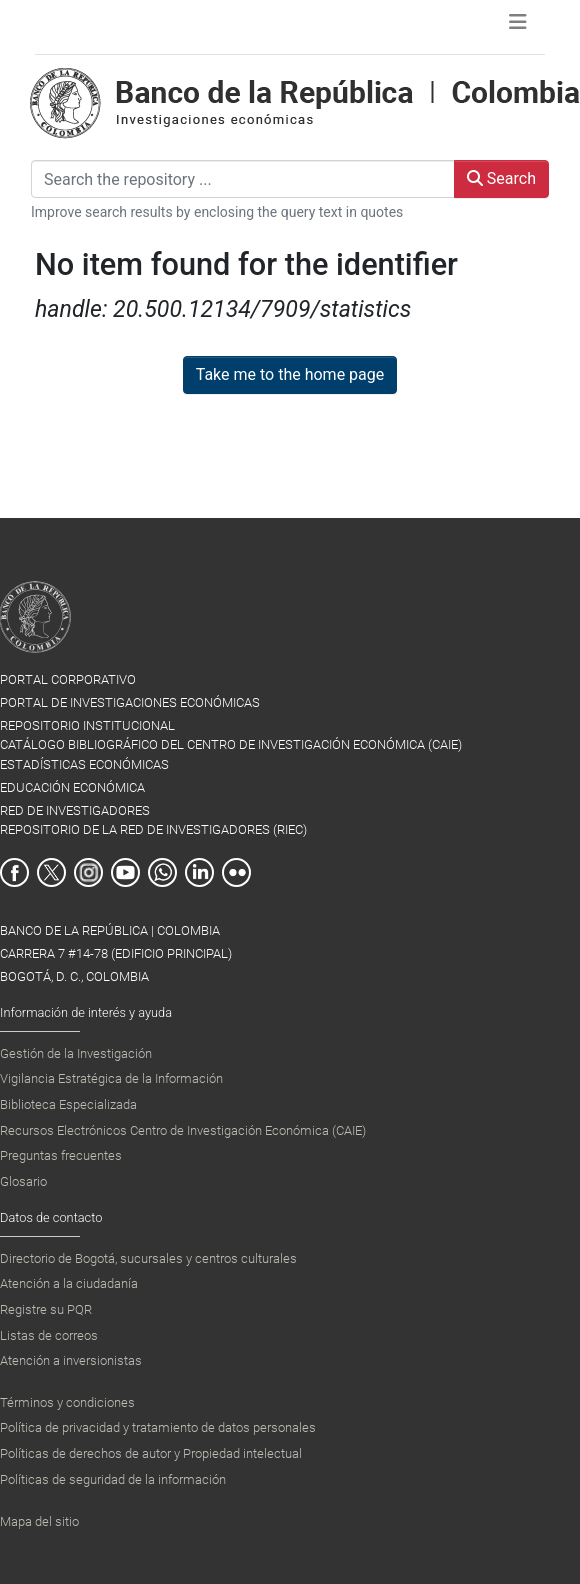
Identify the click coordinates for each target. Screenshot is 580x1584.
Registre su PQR (46, 1309)
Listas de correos (49, 1335)
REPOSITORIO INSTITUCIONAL (87, 725)
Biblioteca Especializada (68, 1104)
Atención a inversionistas (71, 1360)
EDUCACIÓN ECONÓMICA (72, 787)
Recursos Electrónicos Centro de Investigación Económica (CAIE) (183, 1130)
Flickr (236, 872)
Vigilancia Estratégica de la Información (111, 1078)
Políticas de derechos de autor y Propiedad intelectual (151, 1453)
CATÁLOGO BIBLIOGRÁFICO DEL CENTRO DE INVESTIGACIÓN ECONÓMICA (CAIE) (231, 744)
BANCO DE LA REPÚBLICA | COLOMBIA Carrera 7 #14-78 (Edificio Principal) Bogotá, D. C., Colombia (116, 953)
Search (501, 178)
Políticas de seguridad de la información (113, 1479)
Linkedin (199, 872)
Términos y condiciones (67, 1402)
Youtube (125, 872)
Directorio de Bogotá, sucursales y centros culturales (148, 1258)
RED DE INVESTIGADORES (75, 810)
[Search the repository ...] (243, 179)
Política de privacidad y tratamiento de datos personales (158, 1427)
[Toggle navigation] (518, 27)
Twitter (51, 872)
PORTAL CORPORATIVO (68, 679)
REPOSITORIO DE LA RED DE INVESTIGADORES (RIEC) (153, 829)
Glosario (23, 1181)
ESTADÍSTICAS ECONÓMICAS (84, 764)
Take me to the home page (290, 374)
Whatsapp (162, 872)
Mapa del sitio (39, 1521)
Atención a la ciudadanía (69, 1283)
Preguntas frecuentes (61, 1155)
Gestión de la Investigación (76, 1053)
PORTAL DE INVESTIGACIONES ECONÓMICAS (130, 702)
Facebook (14, 872)
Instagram (88, 872)
